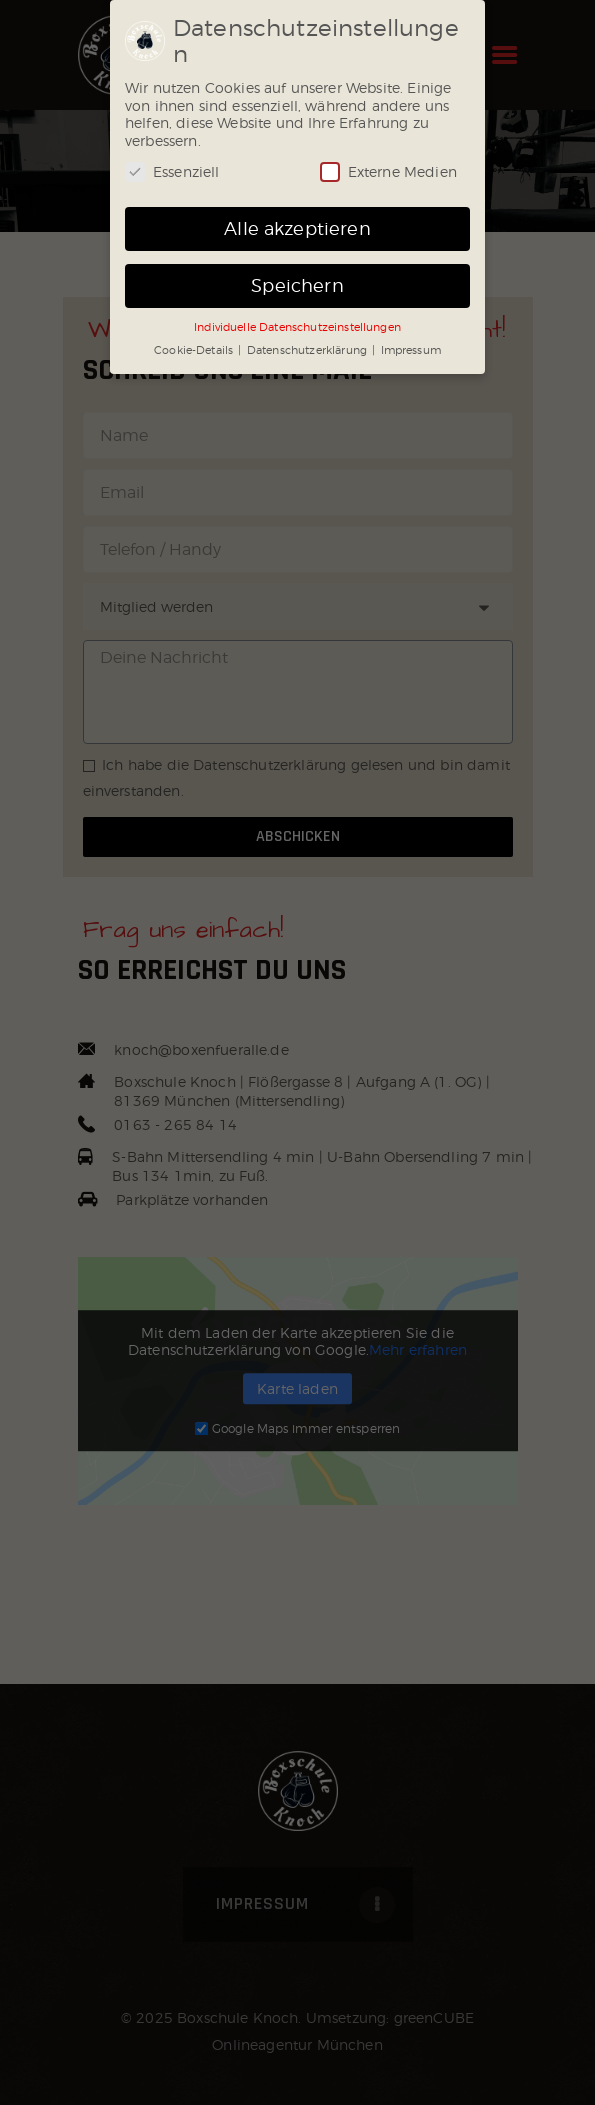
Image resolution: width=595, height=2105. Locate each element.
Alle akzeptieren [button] (297, 228)
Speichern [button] (297, 285)
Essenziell (172, 171)
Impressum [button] (411, 350)
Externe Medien (388, 171)
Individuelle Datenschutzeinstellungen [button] (297, 327)
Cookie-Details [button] (195, 350)
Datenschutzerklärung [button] (308, 350)
